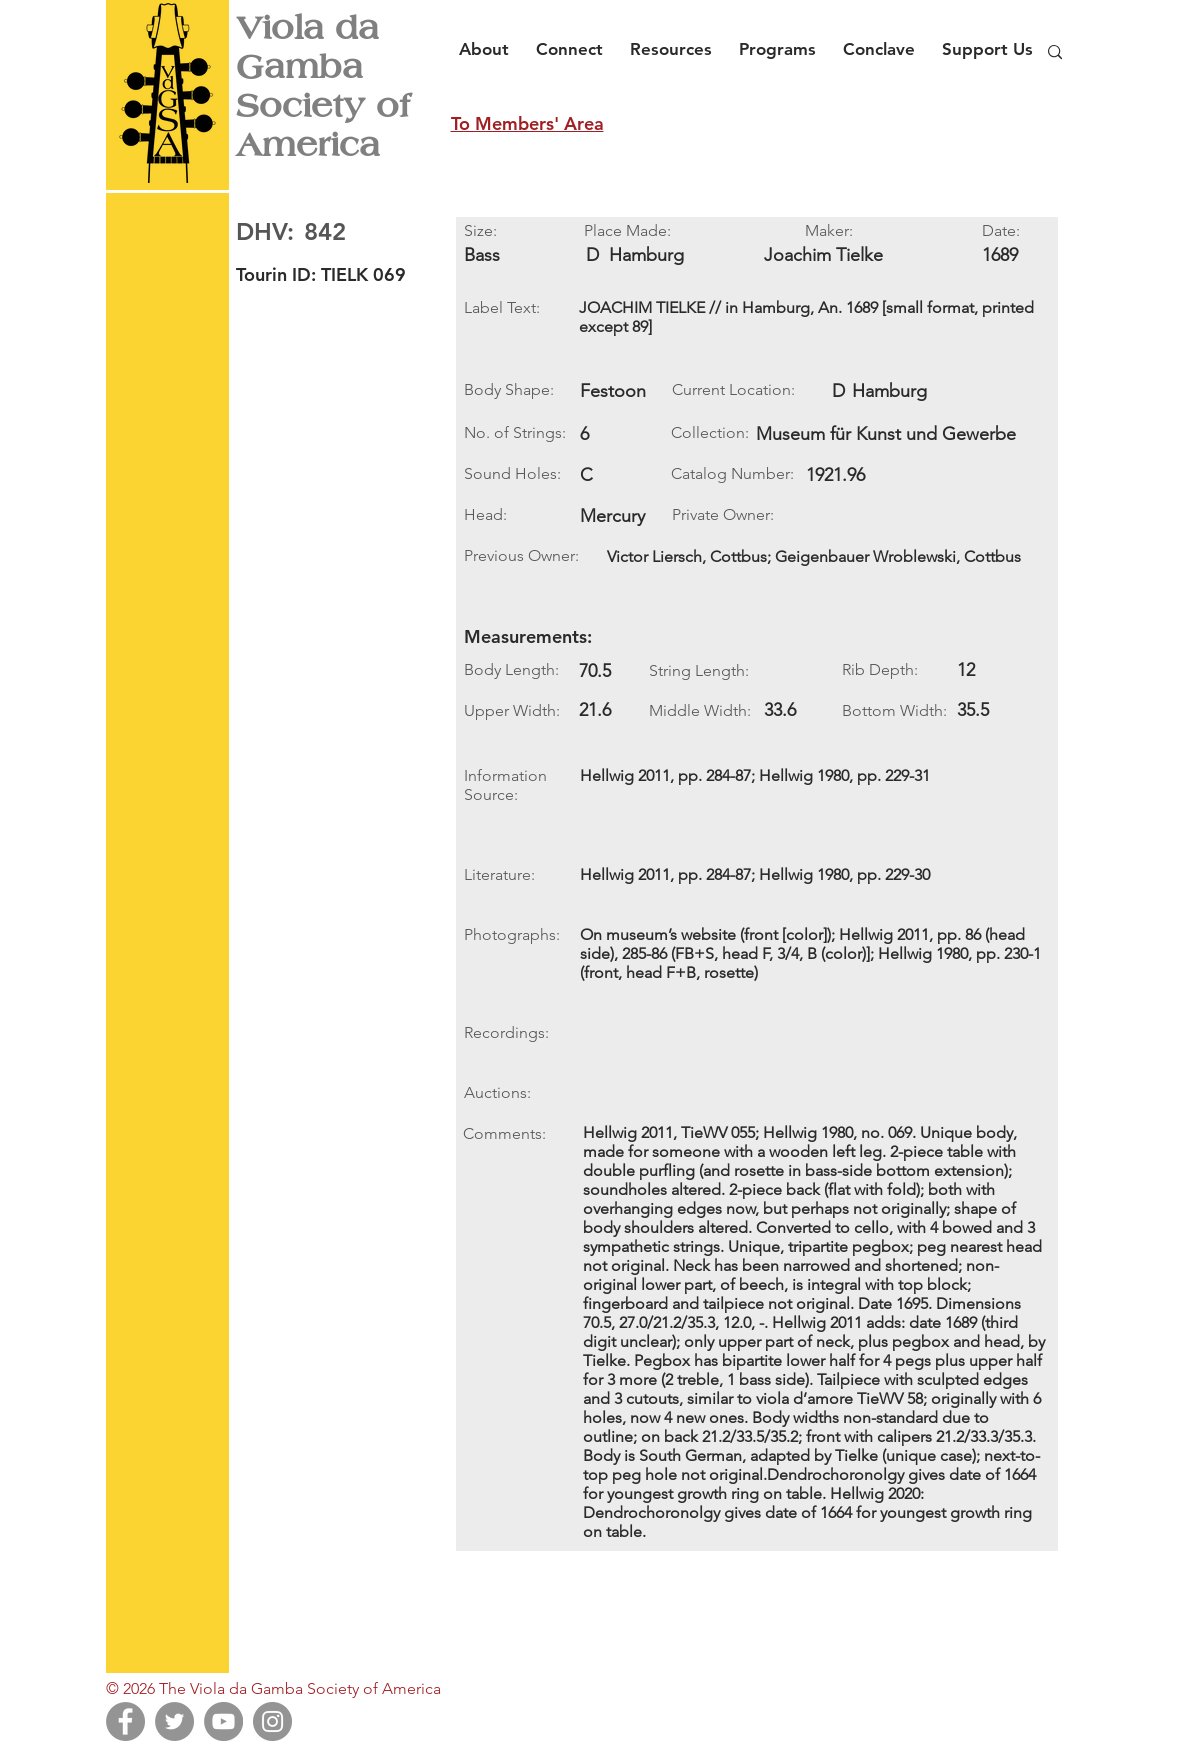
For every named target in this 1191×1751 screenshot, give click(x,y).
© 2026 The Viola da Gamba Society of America (273, 1688)
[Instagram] (272, 1721)
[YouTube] (223, 1721)
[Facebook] (125, 1721)
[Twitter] (174, 1721)
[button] (489, 40)
